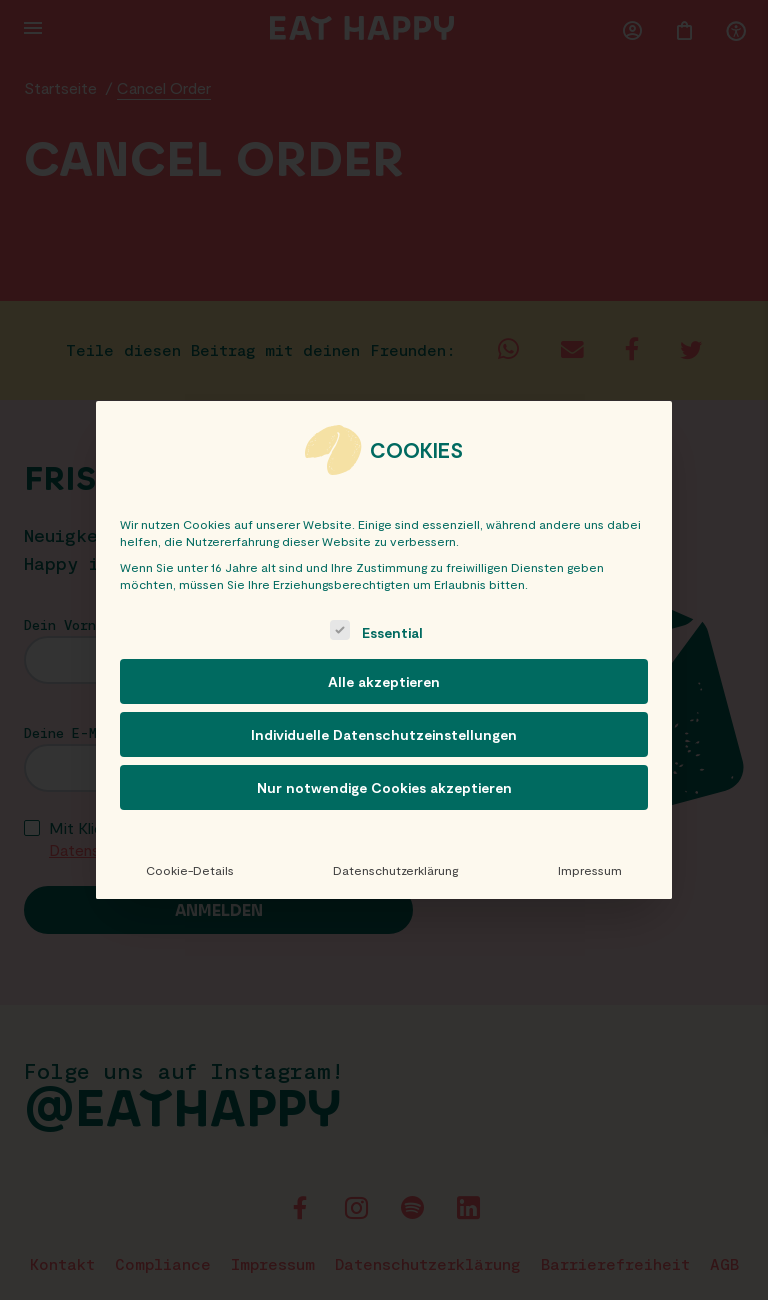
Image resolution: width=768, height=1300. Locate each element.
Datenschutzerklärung (395, 870)
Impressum (590, 870)
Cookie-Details (190, 870)
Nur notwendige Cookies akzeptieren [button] (384, 787)
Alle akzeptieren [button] (384, 681)
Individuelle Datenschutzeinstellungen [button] (384, 734)
